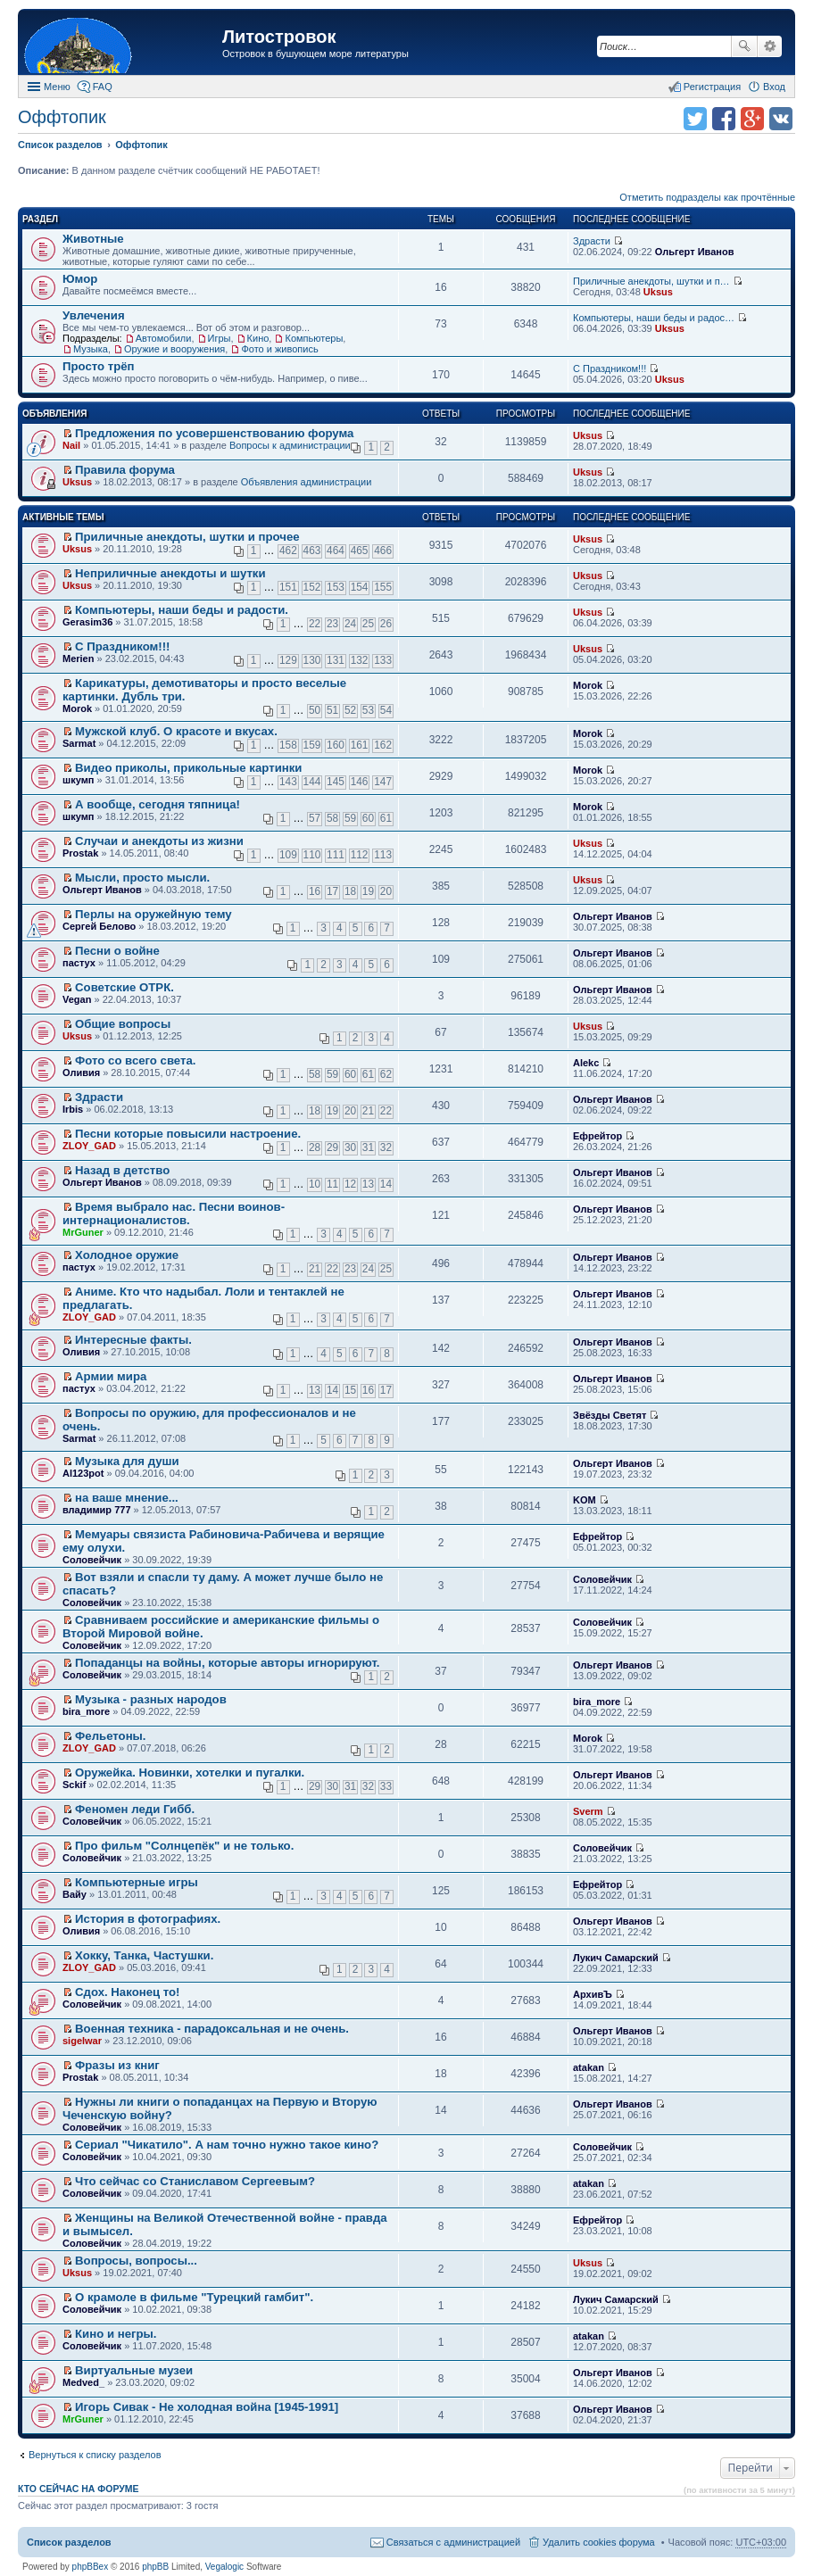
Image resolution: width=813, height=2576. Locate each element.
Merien (78, 658)
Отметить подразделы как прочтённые (707, 197)
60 (368, 818)
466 (383, 550)
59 (350, 818)
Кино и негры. (115, 2333)
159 (312, 745)
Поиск (744, 46)
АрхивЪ (592, 1994)
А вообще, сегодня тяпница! (157, 804)
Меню (57, 86)
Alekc (586, 1062)
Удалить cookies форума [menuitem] (599, 2542)
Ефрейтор (597, 1136)
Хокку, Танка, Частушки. (144, 1955)
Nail (71, 445)
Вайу (74, 1894)
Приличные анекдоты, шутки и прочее (187, 536)
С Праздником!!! (609, 368)
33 (386, 1786)
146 (360, 781)
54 (386, 710)
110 (312, 855)
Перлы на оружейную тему (153, 914)
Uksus (658, 291)
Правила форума (125, 469)
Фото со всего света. (135, 1060)
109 (288, 855)
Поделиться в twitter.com (695, 118)
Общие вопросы (122, 1024)
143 (288, 781)
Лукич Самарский (616, 1957)
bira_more (86, 1711)
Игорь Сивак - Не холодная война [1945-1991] (206, 2407)
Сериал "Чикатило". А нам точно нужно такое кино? (226, 2144)
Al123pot (83, 1473)
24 (350, 623)
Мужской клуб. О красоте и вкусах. (176, 731)
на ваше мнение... (126, 1497)
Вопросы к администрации (290, 445)
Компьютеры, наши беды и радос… (653, 317)
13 (368, 1184)
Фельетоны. (110, 1736)
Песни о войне (117, 950)
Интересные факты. (133, 1339)
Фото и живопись (279, 349)
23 (332, 623)
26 (386, 623)
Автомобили (164, 338)
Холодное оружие (126, 1255)
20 (386, 891)
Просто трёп (98, 366)
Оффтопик (62, 117)
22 (314, 623)
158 (288, 745)
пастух (78, 962)
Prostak (80, 853)
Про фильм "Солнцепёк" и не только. (184, 1845)
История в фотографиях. (147, 1919)
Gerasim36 (87, 622)
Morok (77, 708)
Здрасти (591, 241)
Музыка (90, 349)
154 (360, 587)
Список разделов (69, 2542)
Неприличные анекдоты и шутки (170, 573)
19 (368, 891)
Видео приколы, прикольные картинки (188, 767)
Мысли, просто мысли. (142, 877)
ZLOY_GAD (89, 1145)
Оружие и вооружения (174, 349)
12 (350, 1184)
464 (335, 550)
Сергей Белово (99, 926)
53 (368, 710)
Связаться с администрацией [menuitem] (453, 2542)
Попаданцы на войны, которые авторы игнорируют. (227, 1662)
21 (368, 1111)
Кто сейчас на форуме (78, 2488)
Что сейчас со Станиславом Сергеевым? (195, 2181)
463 (312, 550)
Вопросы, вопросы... (136, 2260)
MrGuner (83, 1232)
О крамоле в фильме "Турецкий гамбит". (194, 2297)
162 (383, 745)
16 (314, 891)
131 (335, 660)
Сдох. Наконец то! (127, 1992)
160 (335, 745)
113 (383, 855)
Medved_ (83, 2382)
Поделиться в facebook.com (723, 118)
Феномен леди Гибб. (135, 1809)
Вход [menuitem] (774, 86)
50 (314, 710)
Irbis (72, 1109)
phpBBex (90, 2567)
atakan (588, 2067)
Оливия (81, 1072)
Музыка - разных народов (151, 1699)
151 (288, 587)
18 (350, 891)
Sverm (588, 1811)
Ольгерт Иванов (694, 251)
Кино (258, 338)
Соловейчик (91, 1559)
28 (314, 1147)
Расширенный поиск (770, 46)
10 (314, 1184)
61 (386, 818)
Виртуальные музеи (134, 2370)
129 (288, 660)
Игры (219, 338)
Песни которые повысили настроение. (188, 1133)
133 (383, 660)
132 (360, 660)
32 (386, 1147)
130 (312, 660)
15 (350, 1390)
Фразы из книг (117, 2065)
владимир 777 (96, 1509)
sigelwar (82, 2040)
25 (368, 623)
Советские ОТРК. (124, 987)
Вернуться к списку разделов (95, 2454)
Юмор (79, 279)
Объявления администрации (306, 481)
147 (383, 781)
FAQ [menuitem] (102, 86)
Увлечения (93, 315)
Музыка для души (127, 1461)
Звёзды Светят (609, 1415)
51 (332, 710)
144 (312, 781)
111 (335, 855)
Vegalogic (224, 2567)
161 (360, 745)
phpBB (155, 2567)
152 (312, 587)
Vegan (76, 999)
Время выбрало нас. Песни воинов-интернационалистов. (173, 1213)
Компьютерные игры (136, 1882)
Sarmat (78, 743)
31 (368, 1147)
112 (360, 855)
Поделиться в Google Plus (752, 118)
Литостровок (279, 36)
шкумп (78, 779)
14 (386, 1184)
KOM (584, 1500)
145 (335, 781)
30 (350, 1147)
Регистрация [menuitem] (712, 86)
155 (383, 587)
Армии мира (110, 1376)
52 (350, 710)
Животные (93, 238)
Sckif (74, 1784)
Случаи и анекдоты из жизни (159, 841)
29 (332, 1147)
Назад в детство (122, 1170)
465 (360, 550)
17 (332, 891)
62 (386, 1074)
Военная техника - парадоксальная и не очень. (212, 2028)
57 (314, 818)
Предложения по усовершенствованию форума (214, 433)
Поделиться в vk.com (780, 118)
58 (332, 818)
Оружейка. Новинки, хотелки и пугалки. (189, 1772)
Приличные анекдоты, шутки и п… (651, 281)
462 (288, 550)
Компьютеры (314, 338)
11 (332, 1184)
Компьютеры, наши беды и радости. (181, 610)
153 (335, 587)
